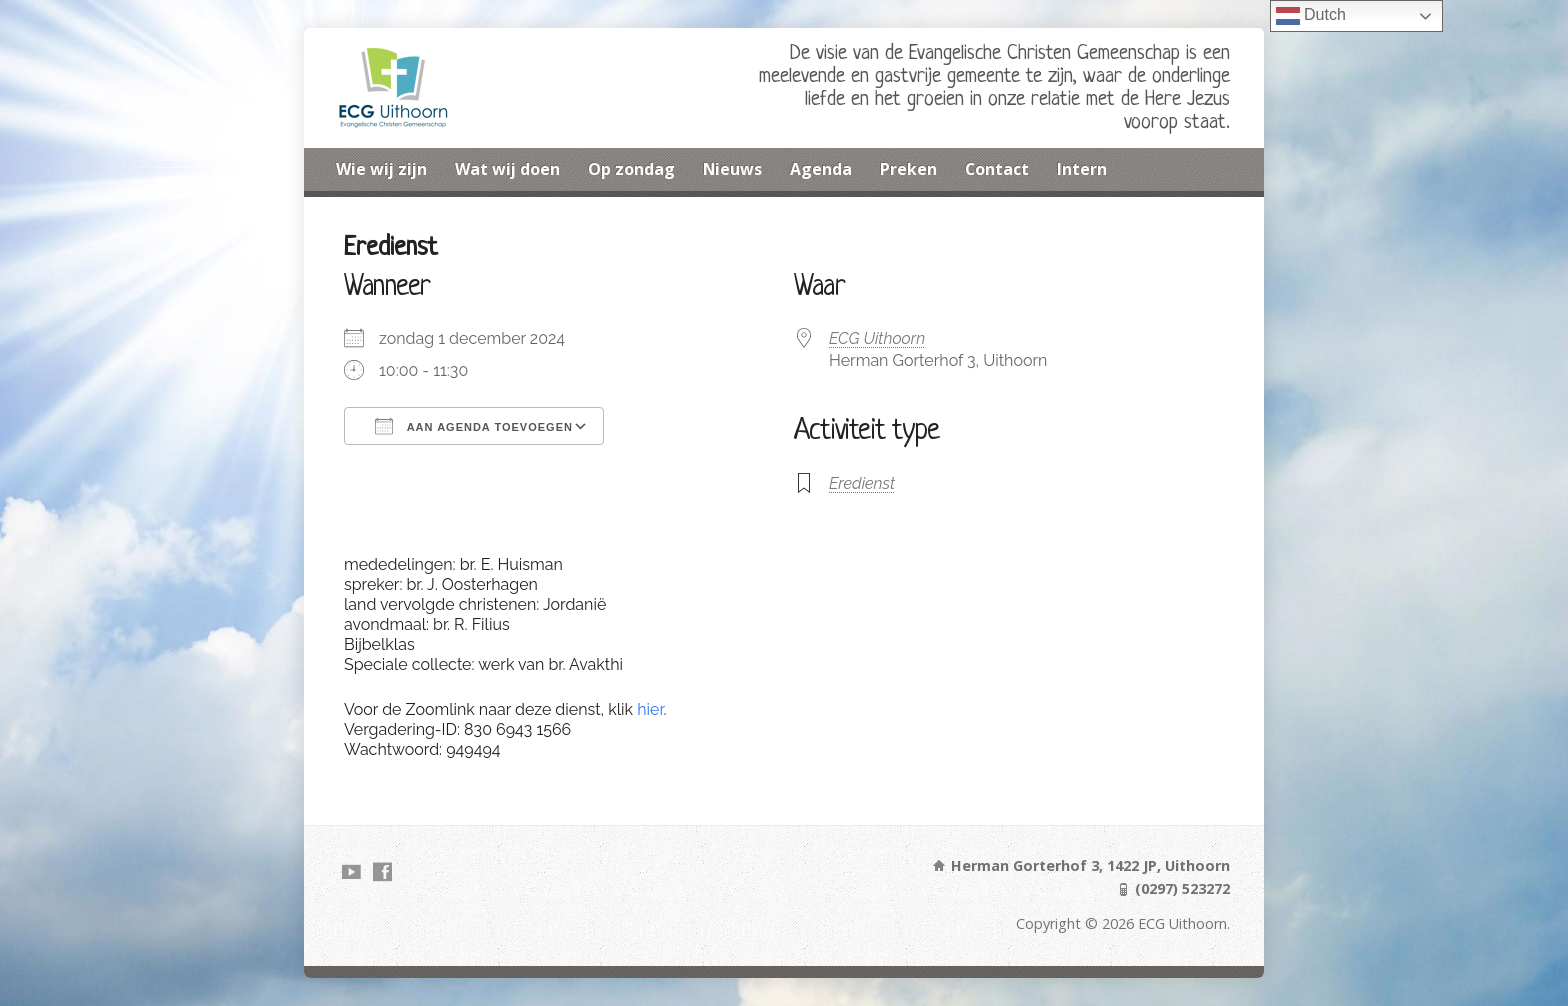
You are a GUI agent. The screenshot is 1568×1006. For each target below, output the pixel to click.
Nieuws (732, 169)
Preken (908, 169)
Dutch (1311, 16)
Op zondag (631, 169)
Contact (997, 169)
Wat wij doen (507, 169)
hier (650, 709)
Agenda (821, 169)
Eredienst (862, 483)
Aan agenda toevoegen (474, 426)
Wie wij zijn (381, 169)
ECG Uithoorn (877, 338)
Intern (1082, 169)
